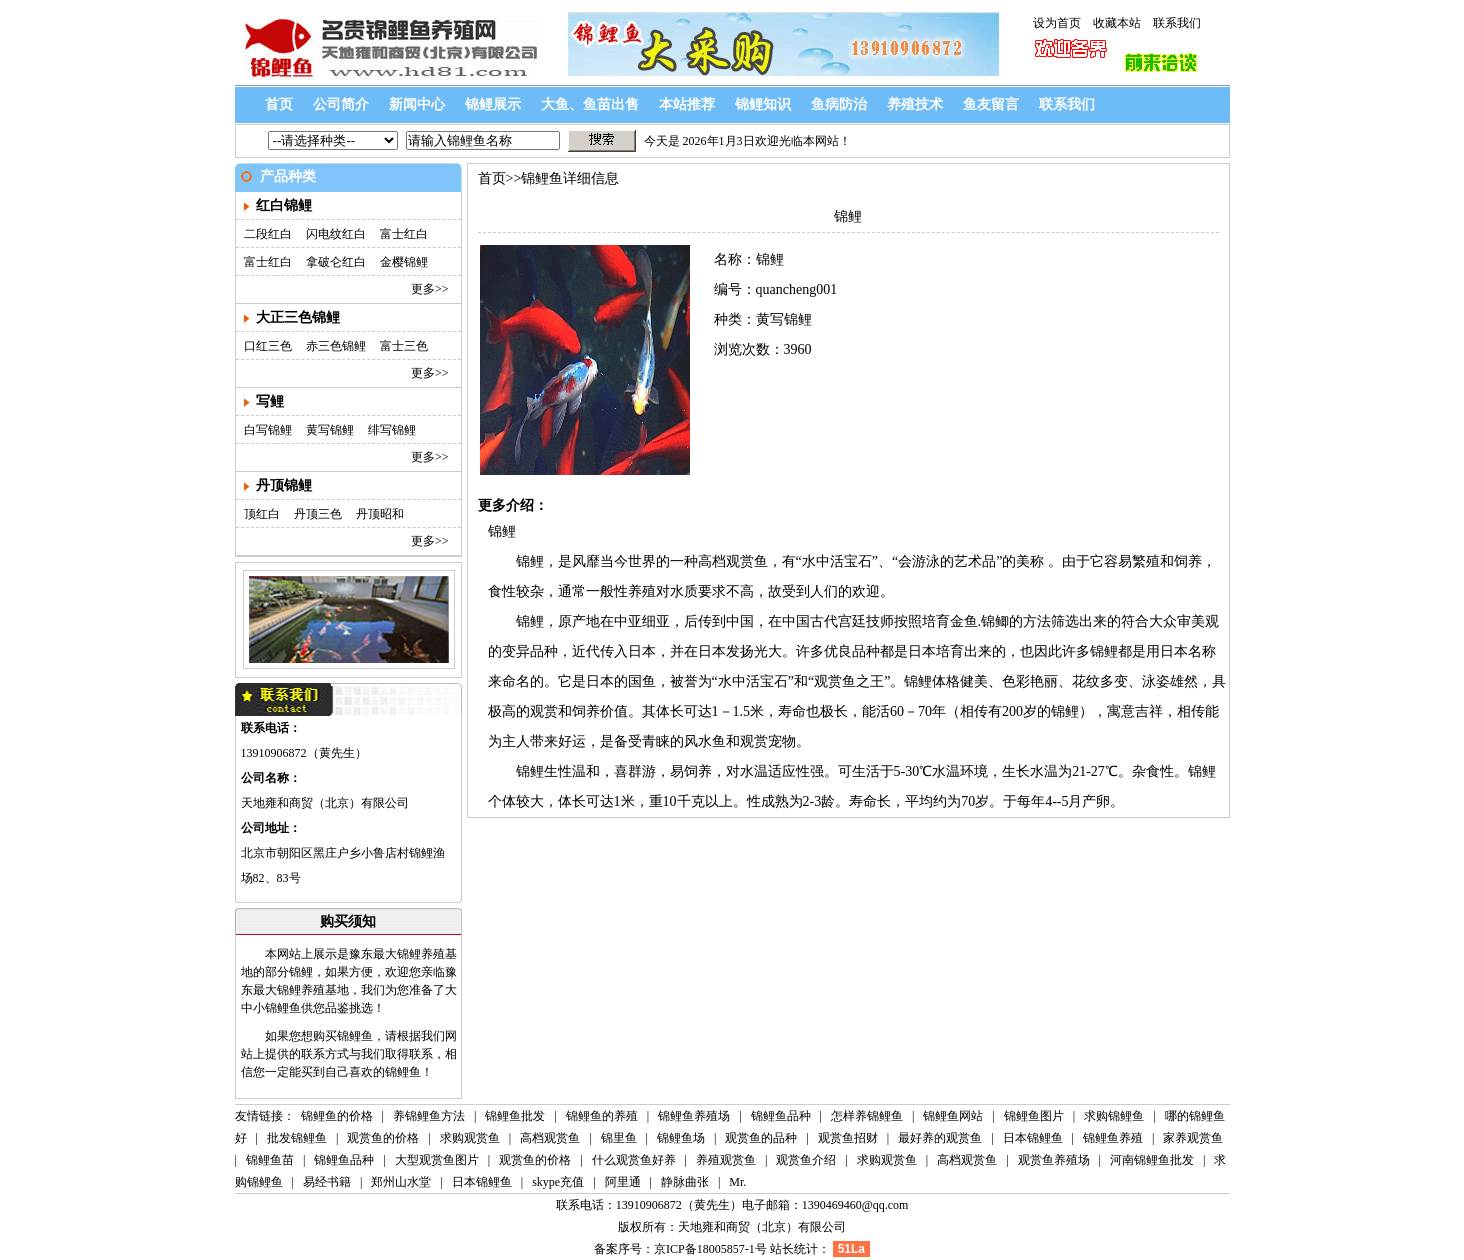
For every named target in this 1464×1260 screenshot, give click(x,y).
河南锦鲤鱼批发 (1152, 1160)
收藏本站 (1117, 23)
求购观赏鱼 (470, 1138)
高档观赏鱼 (550, 1138)
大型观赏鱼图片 (437, 1160)
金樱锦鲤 (404, 262)
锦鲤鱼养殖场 (694, 1116)
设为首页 (1057, 23)
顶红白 (262, 514)
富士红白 (404, 234)
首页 (279, 104)
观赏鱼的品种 (761, 1138)
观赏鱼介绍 (806, 1160)
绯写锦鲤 (392, 430)
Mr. (737, 1182)
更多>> (430, 289)
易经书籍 (327, 1182)
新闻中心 (417, 104)
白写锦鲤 (268, 430)
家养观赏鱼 (1193, 1138)
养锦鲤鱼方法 (429, 1116)
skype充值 (558, 1182)
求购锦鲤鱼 (1115, 1116)
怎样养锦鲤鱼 (868, 1116)
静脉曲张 (685, 1182)
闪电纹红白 (336, 234)
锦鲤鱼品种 (782, 1116)
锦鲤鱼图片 (1034, 1116)
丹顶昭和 (380, 514)
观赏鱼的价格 (383, 1138)
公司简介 (341, 104)
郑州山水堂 (401, 1182)
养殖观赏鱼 (726, 1160)
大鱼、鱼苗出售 (590, 104)
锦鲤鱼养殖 (1113, 1138)
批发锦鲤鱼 (297, 1138)
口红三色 (268, 346)
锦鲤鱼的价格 (337, 1116)
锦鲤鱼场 (681, 1138)
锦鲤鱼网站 (953, 1116)
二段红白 (268, 234)
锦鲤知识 (763, 104)
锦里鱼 (619, 1138)
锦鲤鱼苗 (270, 1160)
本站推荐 (687, 104)
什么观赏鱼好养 (634, 1160)
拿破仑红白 (336, 262)
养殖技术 (915, 104)
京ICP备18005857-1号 (710, 1249)
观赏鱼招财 (848, 1138)
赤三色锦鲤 (336, 346)
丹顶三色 (318, 514)
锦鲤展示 (493, 104)
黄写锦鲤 (330, 430)
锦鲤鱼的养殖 (602, 1116)
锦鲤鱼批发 (515, 1116)
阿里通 (623, 1182)
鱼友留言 (991, 104)
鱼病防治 (839, 104)
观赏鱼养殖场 (1054, 1160)
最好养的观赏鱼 (940, 1138)
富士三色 (404, 346)
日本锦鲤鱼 (1033, 1138)
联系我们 (1177, 23)
